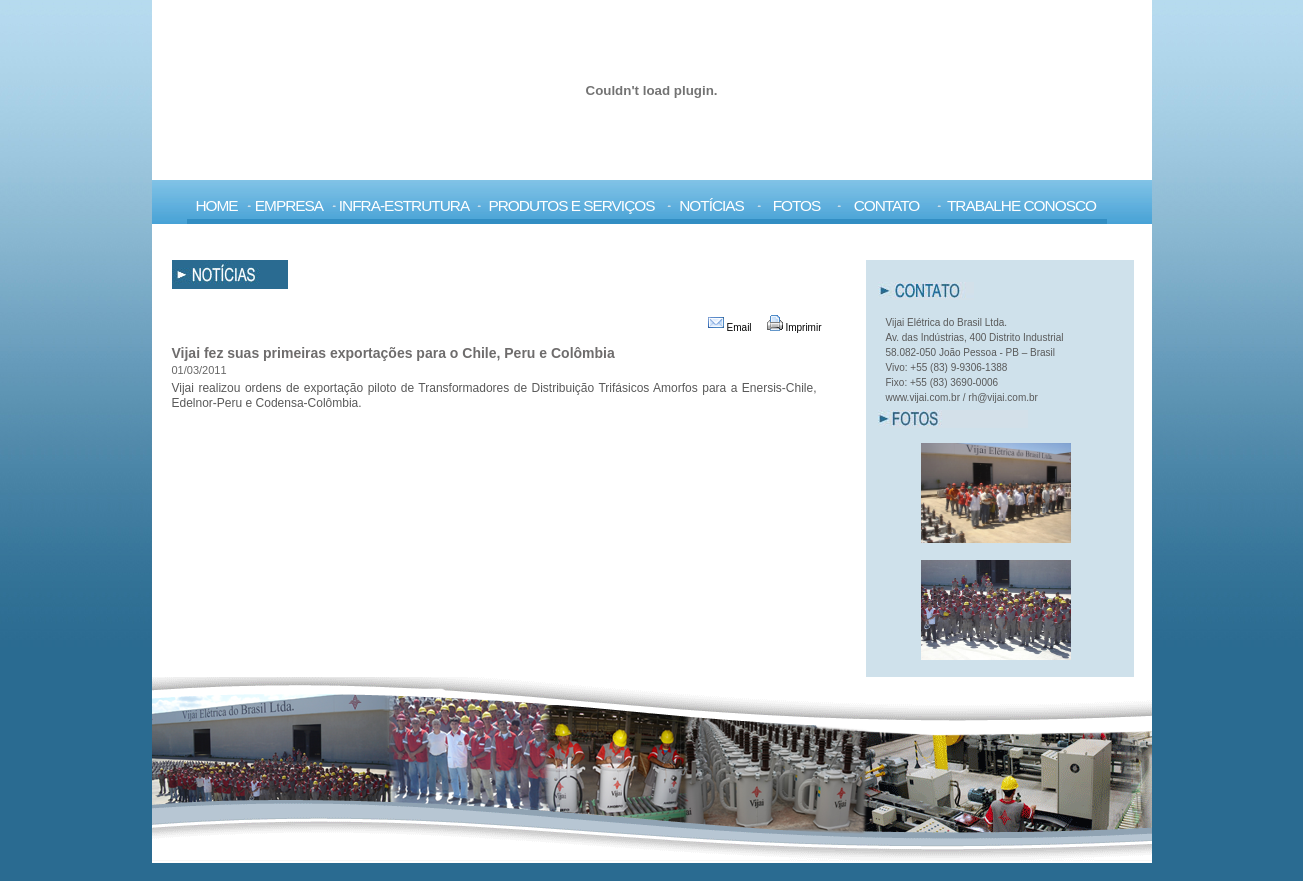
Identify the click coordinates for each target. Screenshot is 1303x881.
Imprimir (794, 327)
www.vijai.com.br (923, 397)
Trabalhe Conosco (1021, 205)
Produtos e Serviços (571, 205)
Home (216, 205)
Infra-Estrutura (404, 205)
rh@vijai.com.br (1003, 397)
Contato (887, 205)
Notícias (711, 205)
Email (730, 327)
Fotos (797, 205)
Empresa (289, 205)
